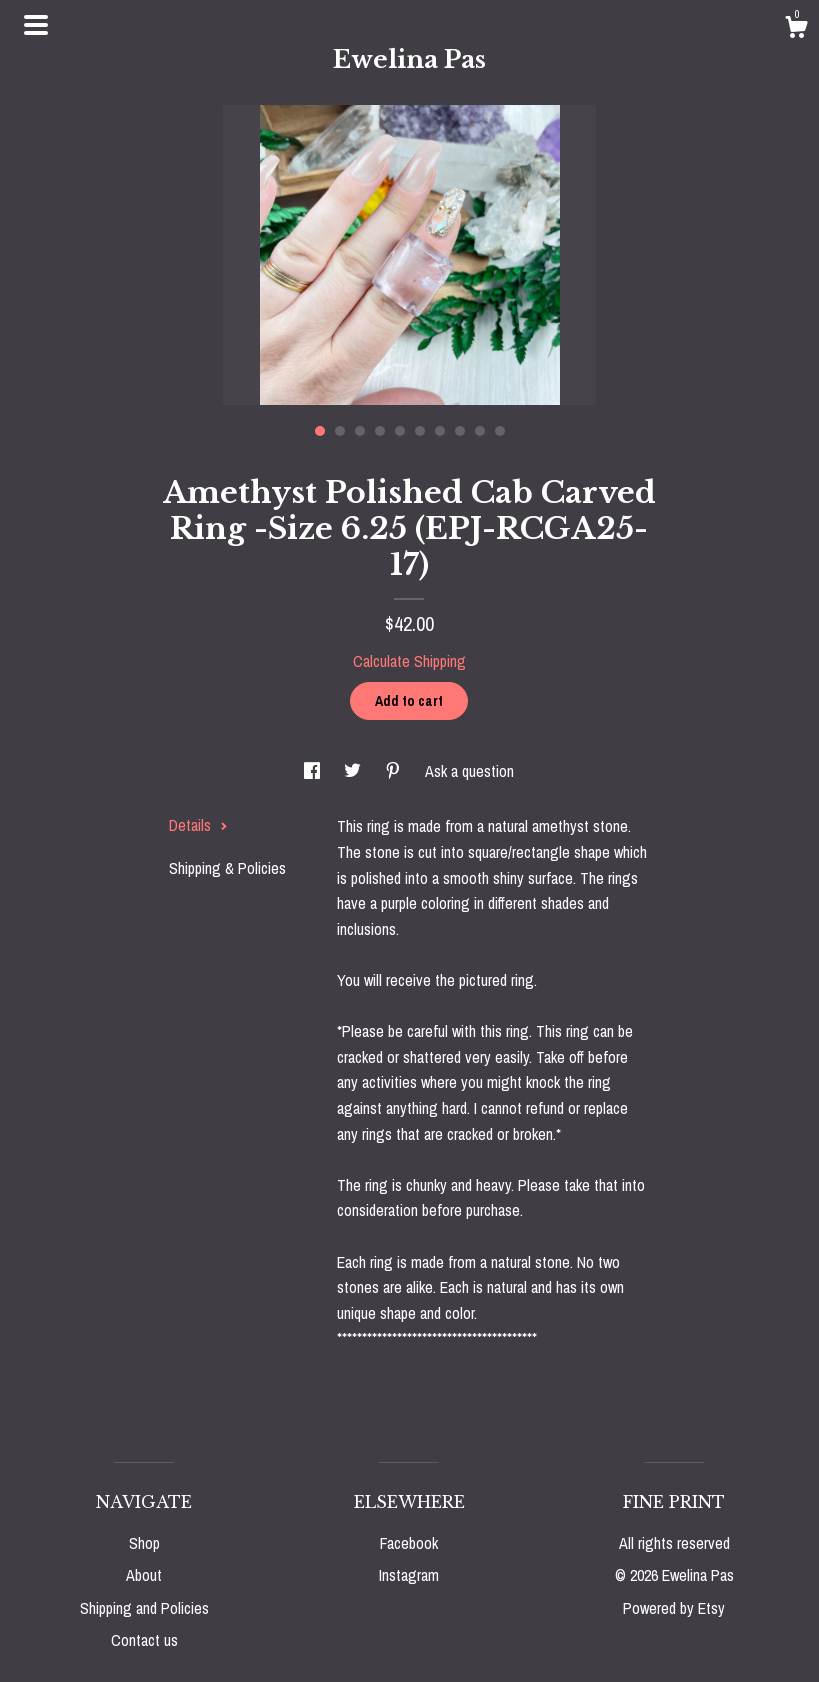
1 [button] (320, 431)
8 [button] (460, 431)
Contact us (144, 1640)
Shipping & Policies (227, 868)
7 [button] (440, 431)
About (144, 1575)
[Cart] (796, 30)
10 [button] (500, 431)
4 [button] (380, 431)
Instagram (409, 1575)
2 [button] (340, 431)
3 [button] (360, 431)
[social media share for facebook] (314, 771)
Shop (144, 1543)
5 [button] (400, 431)
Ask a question (469, 771)
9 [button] (480, 431)
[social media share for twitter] (354, 771)
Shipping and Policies (144, 1608)
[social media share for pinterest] (395, 771)
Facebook (409, 1543)
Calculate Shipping (409, 661)
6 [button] (420, 431)
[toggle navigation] (36, 25)
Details (198, 825)
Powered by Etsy (674, 1608)
